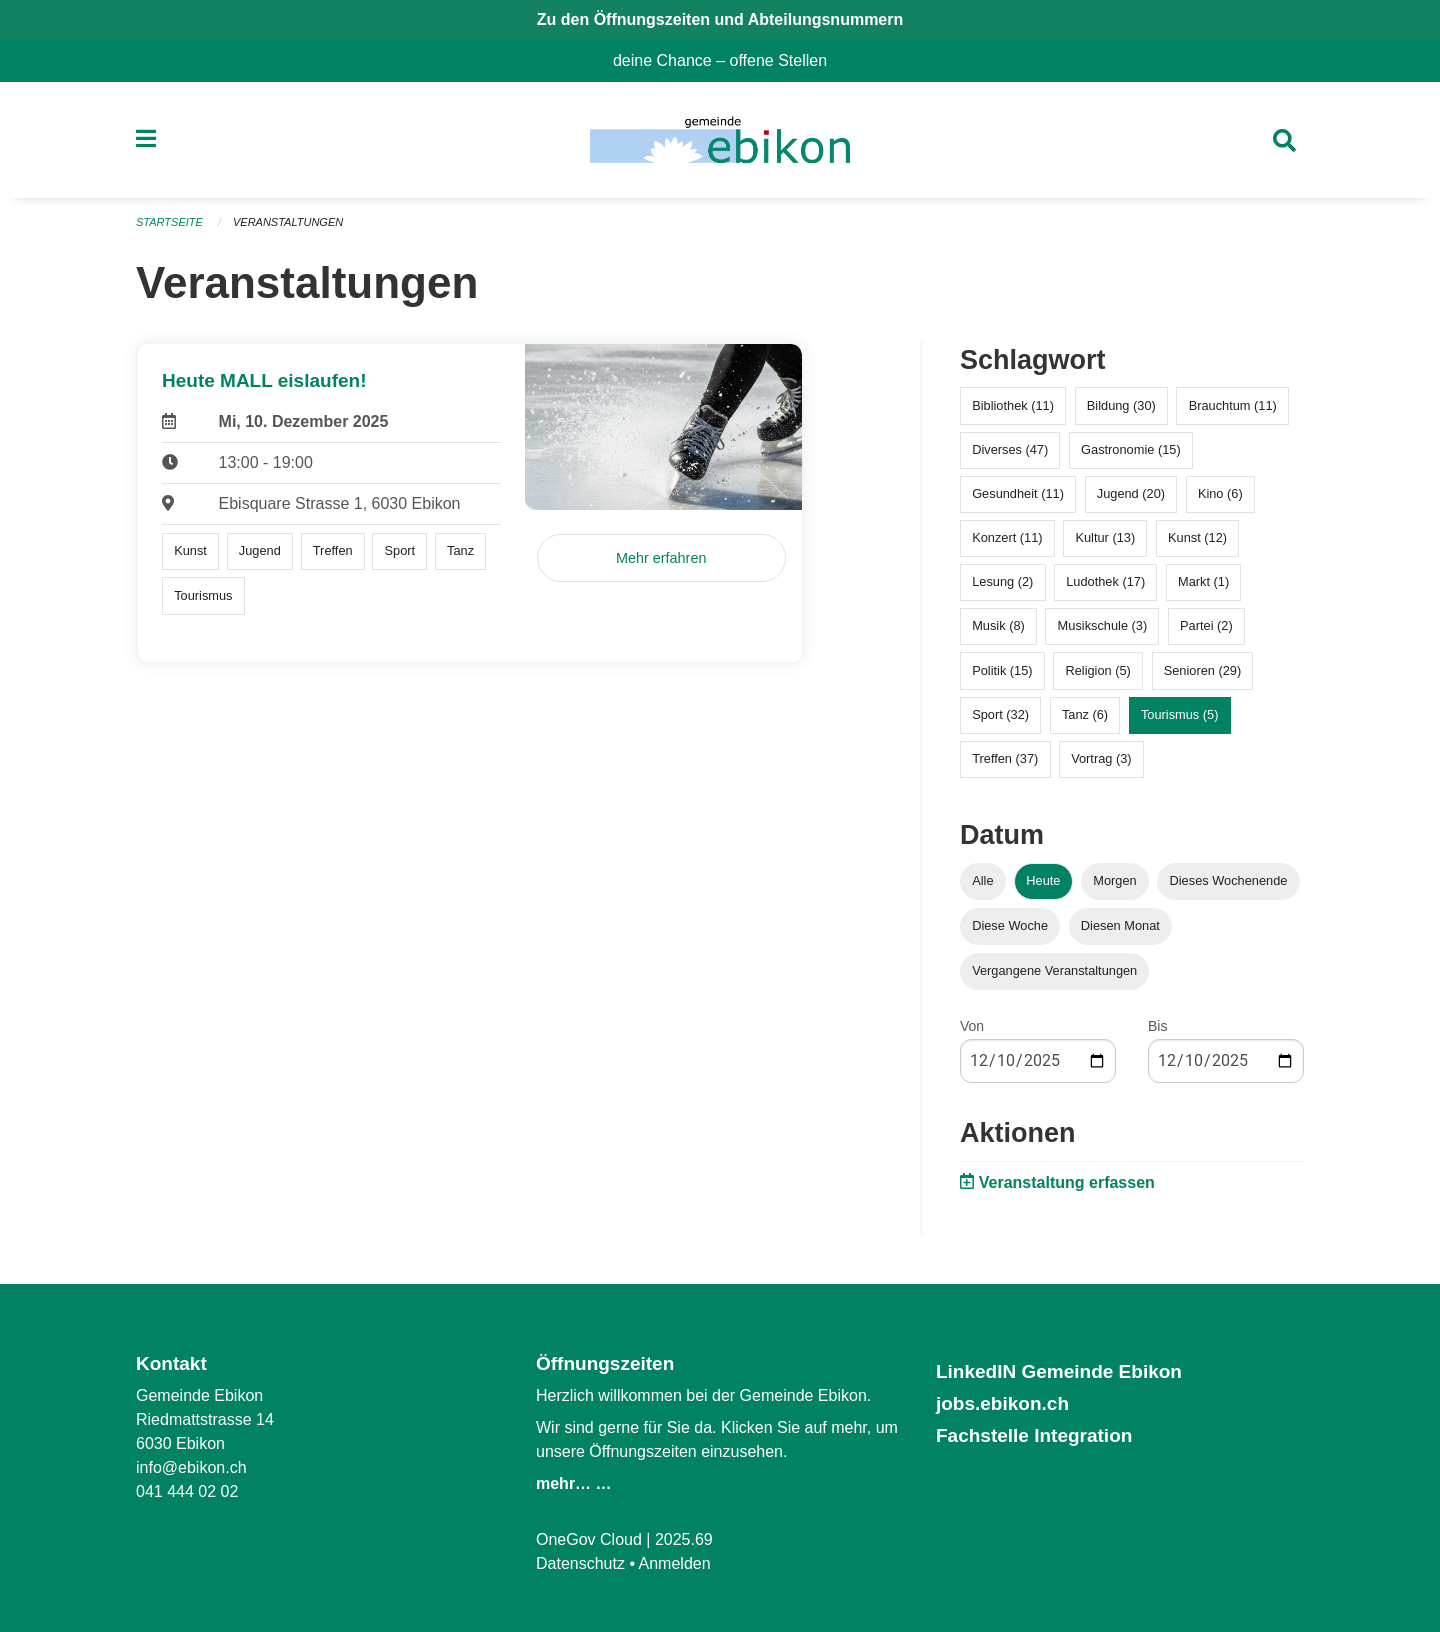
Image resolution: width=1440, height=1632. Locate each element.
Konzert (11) (1007, 537)
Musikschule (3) (1103, 625)
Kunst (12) (1197, 537)
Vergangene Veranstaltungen (1054, 970)
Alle (982, 880)
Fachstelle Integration (1034, 1435)
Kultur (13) (1105, 537)
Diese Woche (1010, 925)
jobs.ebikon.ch (1002, 1403)
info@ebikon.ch (191, 1467)
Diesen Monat (1120, 925)
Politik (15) (1002, 670)
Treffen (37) (1005, 758)
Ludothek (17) (1105, 581)
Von (972, 1026)
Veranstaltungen (288, 222)
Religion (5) (1097, 670)
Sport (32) (1000, 714)
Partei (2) (1206, 625)
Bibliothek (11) (1013, 405)
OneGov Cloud (589, 1539)
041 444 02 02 (187, 1491)
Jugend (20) (1131, 493)
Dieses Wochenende (1229, 880)
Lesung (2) (1002, 581)
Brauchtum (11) (1233, 405)
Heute (1043, 880)
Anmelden (675, 1563)
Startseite (169, 222)
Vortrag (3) (1101, 758)
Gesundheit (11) (1018, 493)
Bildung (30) (1121, 405)
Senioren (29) (1203, 670)
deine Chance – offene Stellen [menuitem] (728, 60)
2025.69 (684, 1539)
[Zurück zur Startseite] (719, 140)
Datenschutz (580, 1563)
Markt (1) (1203, 581)
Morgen (1114, 880)
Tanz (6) (1085, 714)
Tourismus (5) (1180, 714)
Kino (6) (1220, 493)
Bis (1157, 1026)
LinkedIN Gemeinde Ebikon (1059, 1371)
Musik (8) (998, 625)
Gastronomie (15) (1131, 449)
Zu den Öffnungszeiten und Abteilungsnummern (720, 19)
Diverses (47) (1010, 449)
